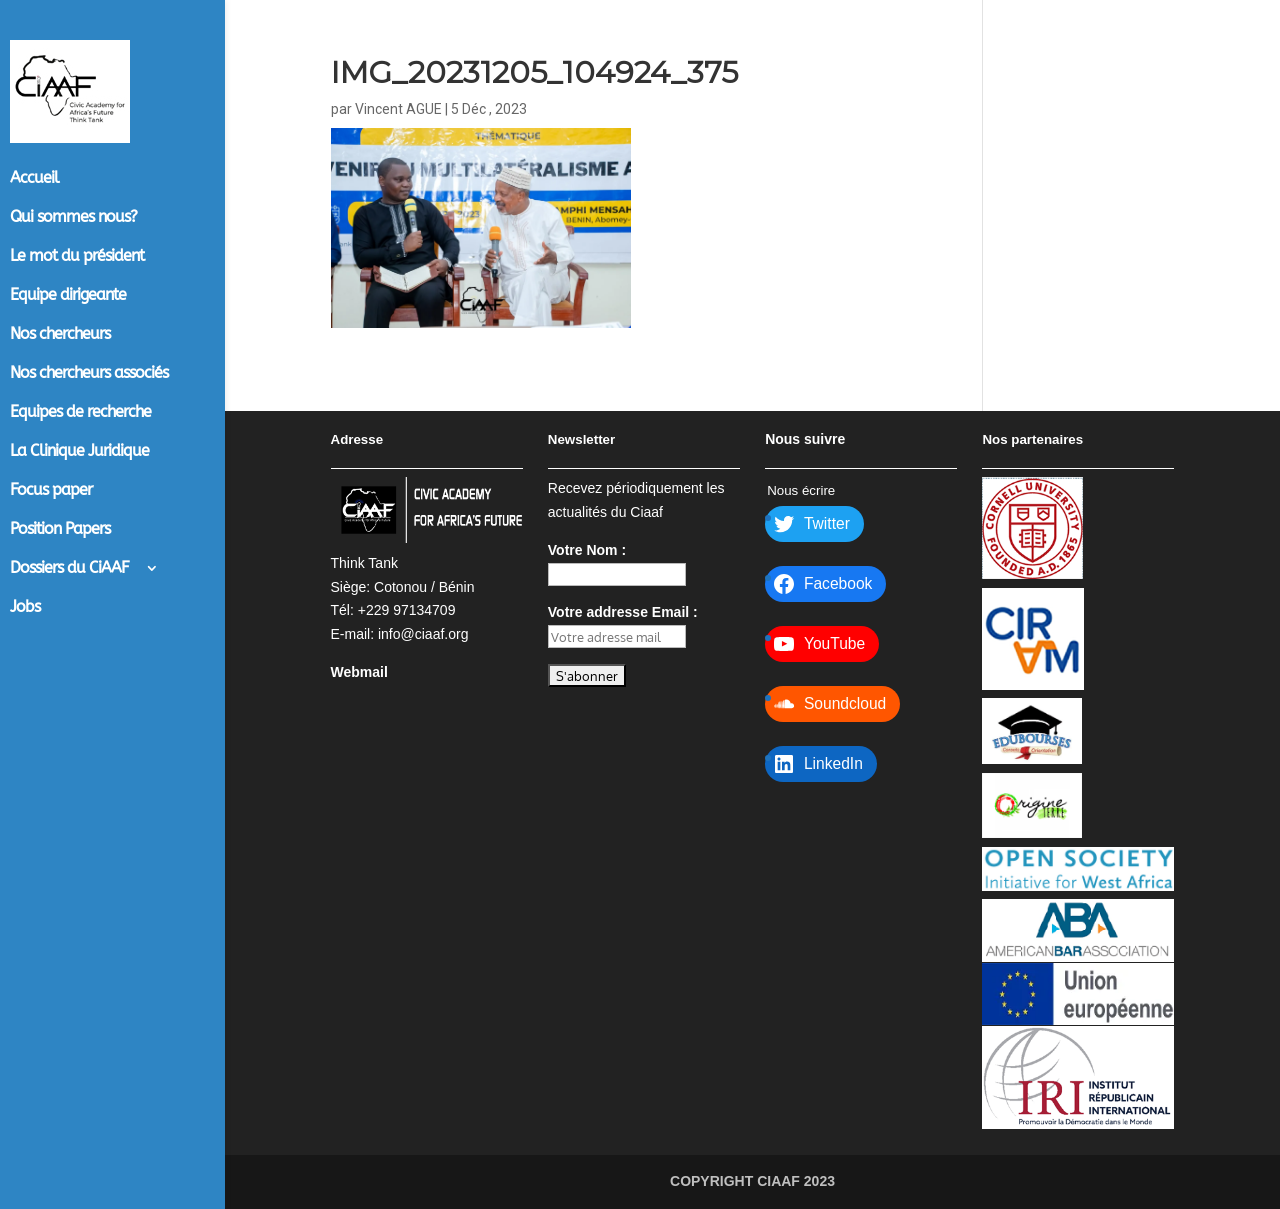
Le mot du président (77, 257)
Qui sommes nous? (73, 218)
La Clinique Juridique (79, 452)
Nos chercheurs (60, 335)
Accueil (34, 179)
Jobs (25, 608)
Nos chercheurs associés (89, 374)
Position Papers (60, 530)
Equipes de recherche (80, 413)
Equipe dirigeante (68, 296)
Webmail (359, 672)
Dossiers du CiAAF (69, 569)
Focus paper (51, 491)
